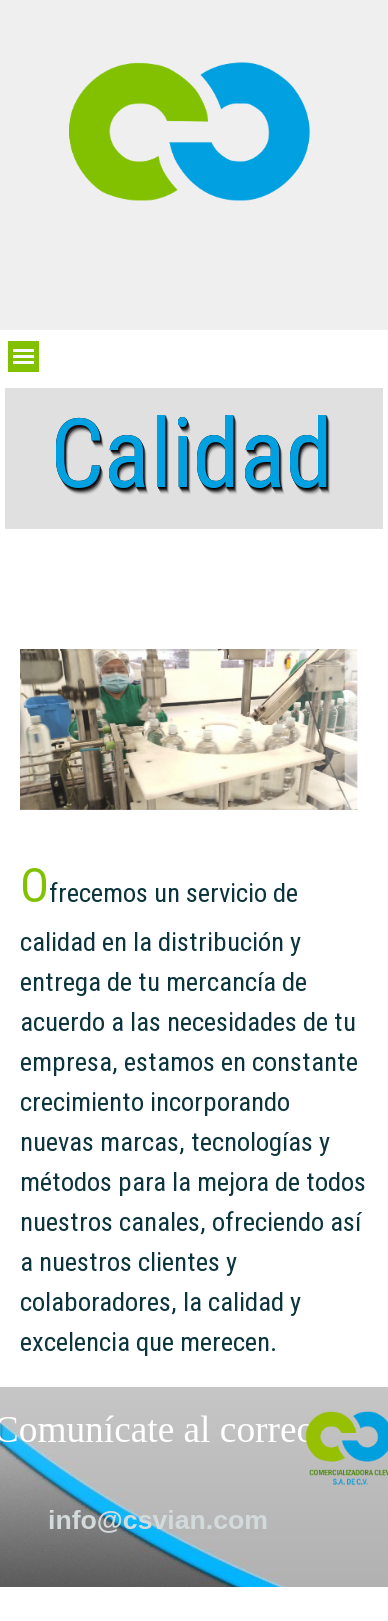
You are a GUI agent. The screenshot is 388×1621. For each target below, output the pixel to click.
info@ (158, 1520)
